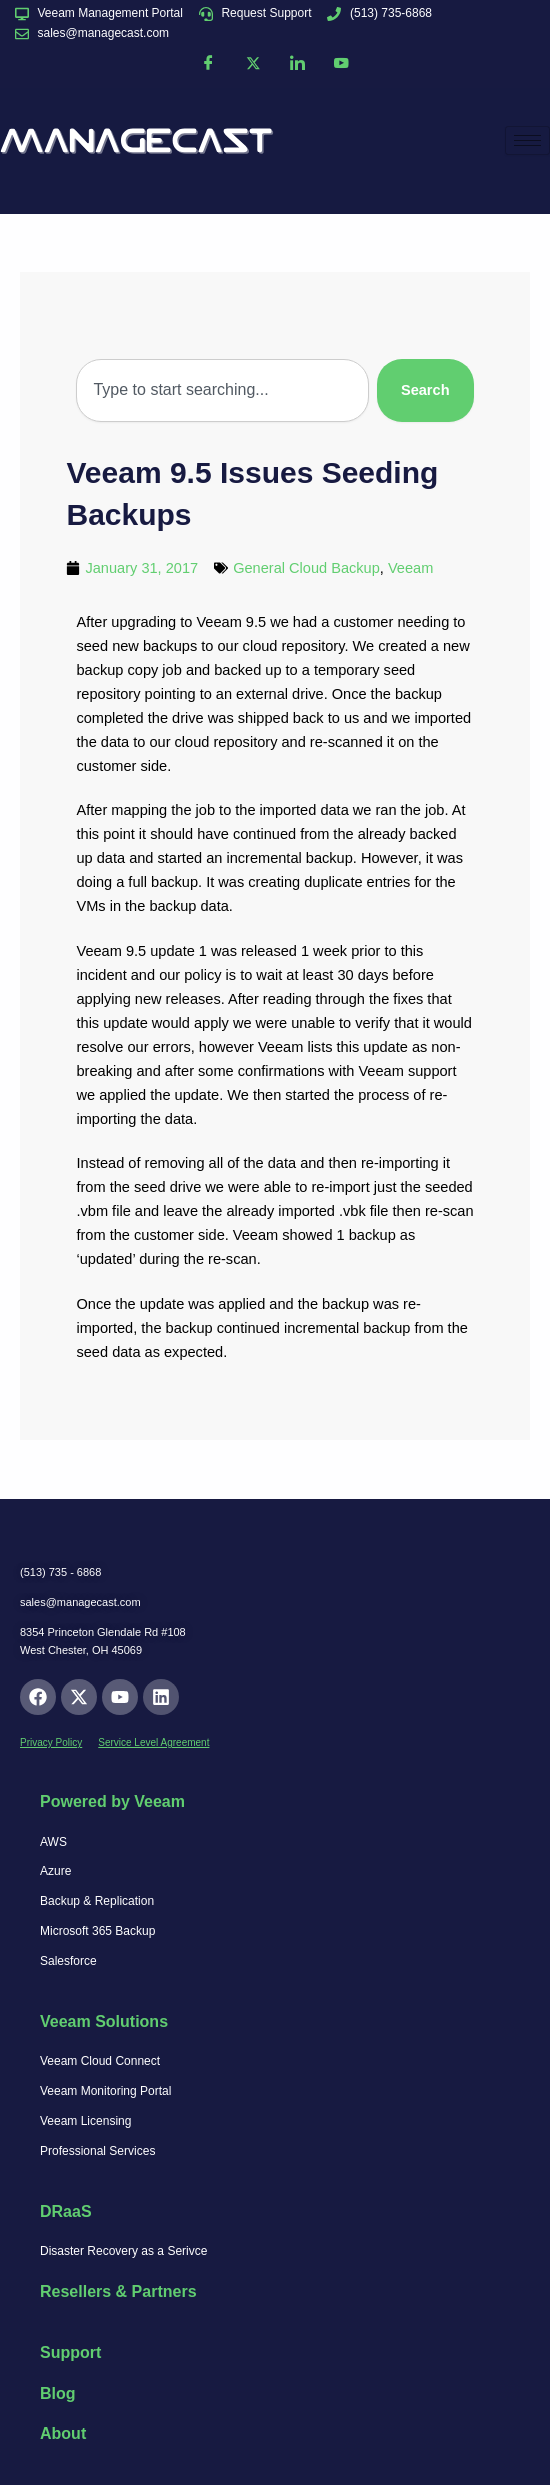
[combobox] (222, 390)
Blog (58, 2393)
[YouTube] (341, 64)
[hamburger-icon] (527, 140)
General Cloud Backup (306, 568)
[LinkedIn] (297, 64)
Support (70, 2352)
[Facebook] (209, 64)
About (63, 2433)
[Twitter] (253, 64)
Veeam (410, 568)
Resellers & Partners (118, 2291)
